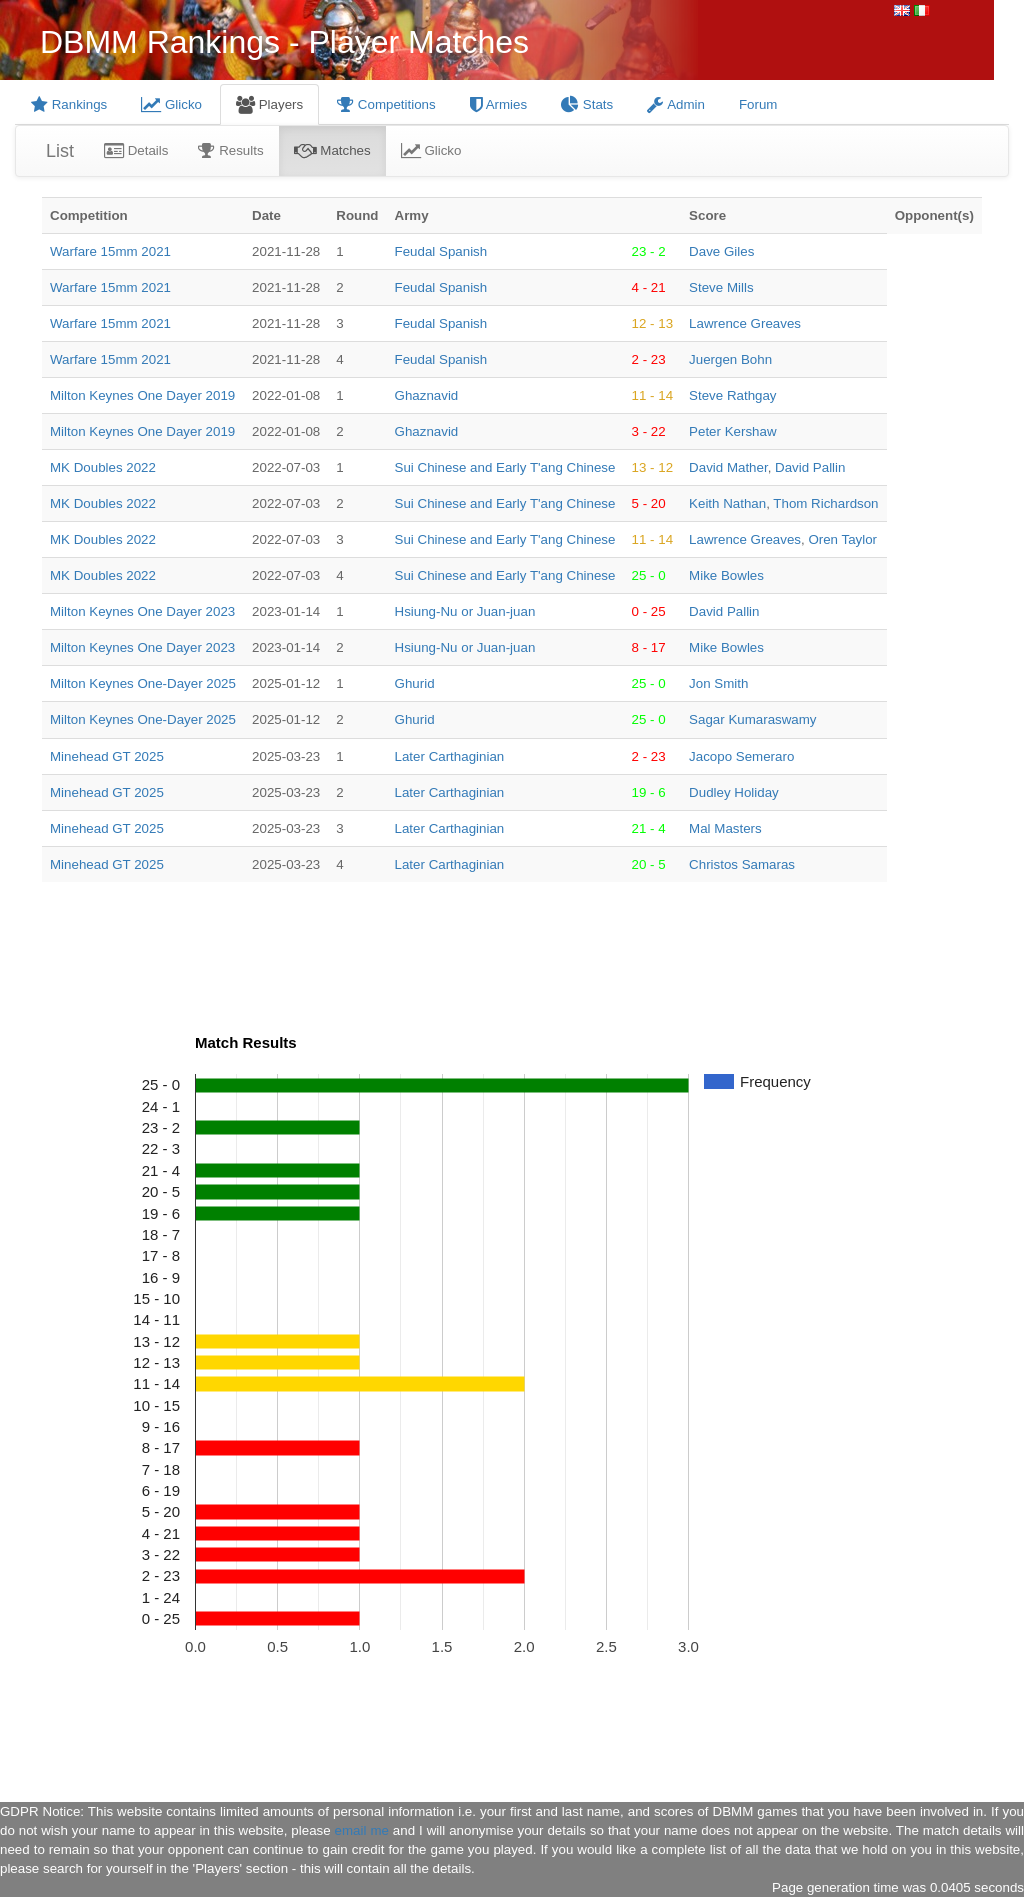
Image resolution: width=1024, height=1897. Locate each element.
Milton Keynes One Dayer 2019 (142, 395)
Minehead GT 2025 (107, 756)
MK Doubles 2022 (103, 467)
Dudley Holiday (734, 792)
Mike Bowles (726, 575)
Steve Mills (721, 287)
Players (269, 104)
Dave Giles (721, 251)
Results (230, 150)
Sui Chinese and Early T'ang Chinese (505, 467)
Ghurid (415, 683)
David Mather (728, 467)
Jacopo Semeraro (741, 756)
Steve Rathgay (732, 395)
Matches (332, 150)
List (60, 151)
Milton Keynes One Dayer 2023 (142, 611)
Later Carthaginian (450, 756)
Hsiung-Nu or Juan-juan (465, 611)
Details (136, 150)
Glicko (171, 104)
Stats (587, 104)
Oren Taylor (842, 539)
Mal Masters (725, 828)
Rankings (69, 104)
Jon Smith (718, 683)
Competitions (386, 104)
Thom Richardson (825, 503)
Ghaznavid (427, 395)
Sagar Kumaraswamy (752, 719)
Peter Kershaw (732, 431)
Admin (676, 104)
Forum (758, 104)
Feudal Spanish (441, 251)
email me (362, 1830)
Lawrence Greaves (745, 323)
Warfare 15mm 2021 (110, 251)
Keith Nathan (727, 503)
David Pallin (810, 467)
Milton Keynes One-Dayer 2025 (143, 683)
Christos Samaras (742, 864)
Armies (498, 104)
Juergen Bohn (730, 359)
